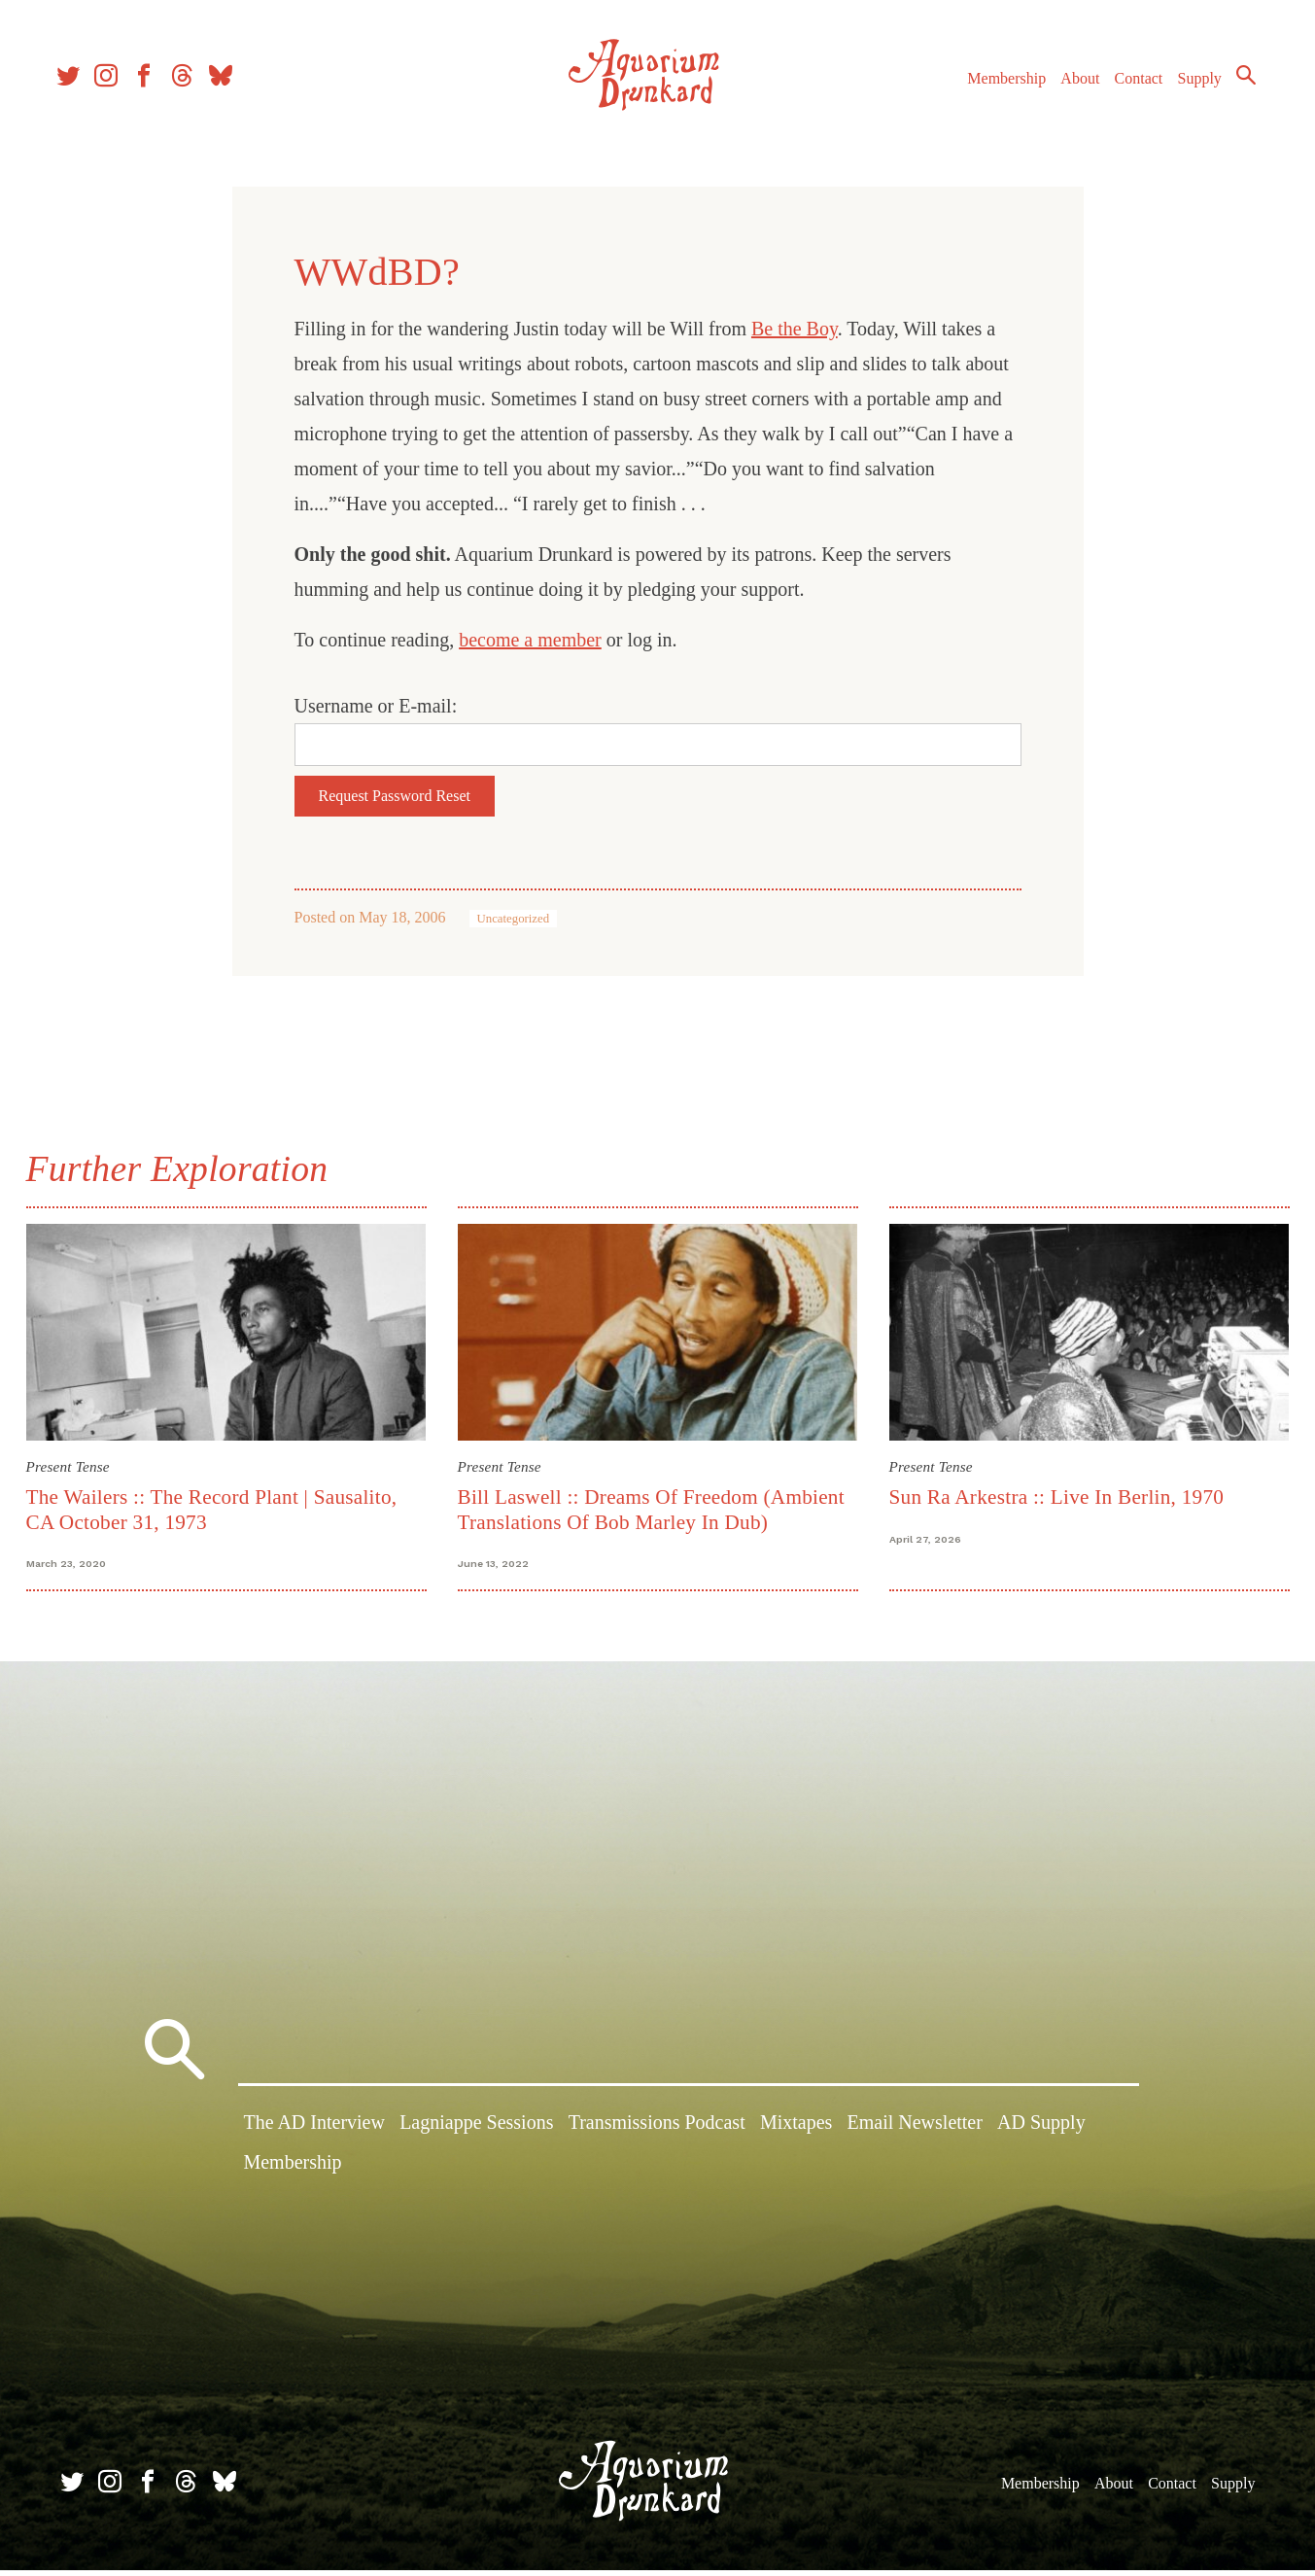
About (1071, 86)
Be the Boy (794, 328)
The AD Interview (314, 2131)
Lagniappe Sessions (476, 2131)
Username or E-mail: (376, 705)
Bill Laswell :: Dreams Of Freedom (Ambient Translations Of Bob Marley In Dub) (652, 1507)
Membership (997, 86)
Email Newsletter (915, 2131)
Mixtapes (796, 2131)
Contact (1130, 86)
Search (1237, 82)
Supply (1191, 86)
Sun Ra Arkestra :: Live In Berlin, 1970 (1055, 1495)
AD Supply (1041, 2131)
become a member (530, 639)
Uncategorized (513, 918)
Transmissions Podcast (657, 2131)
